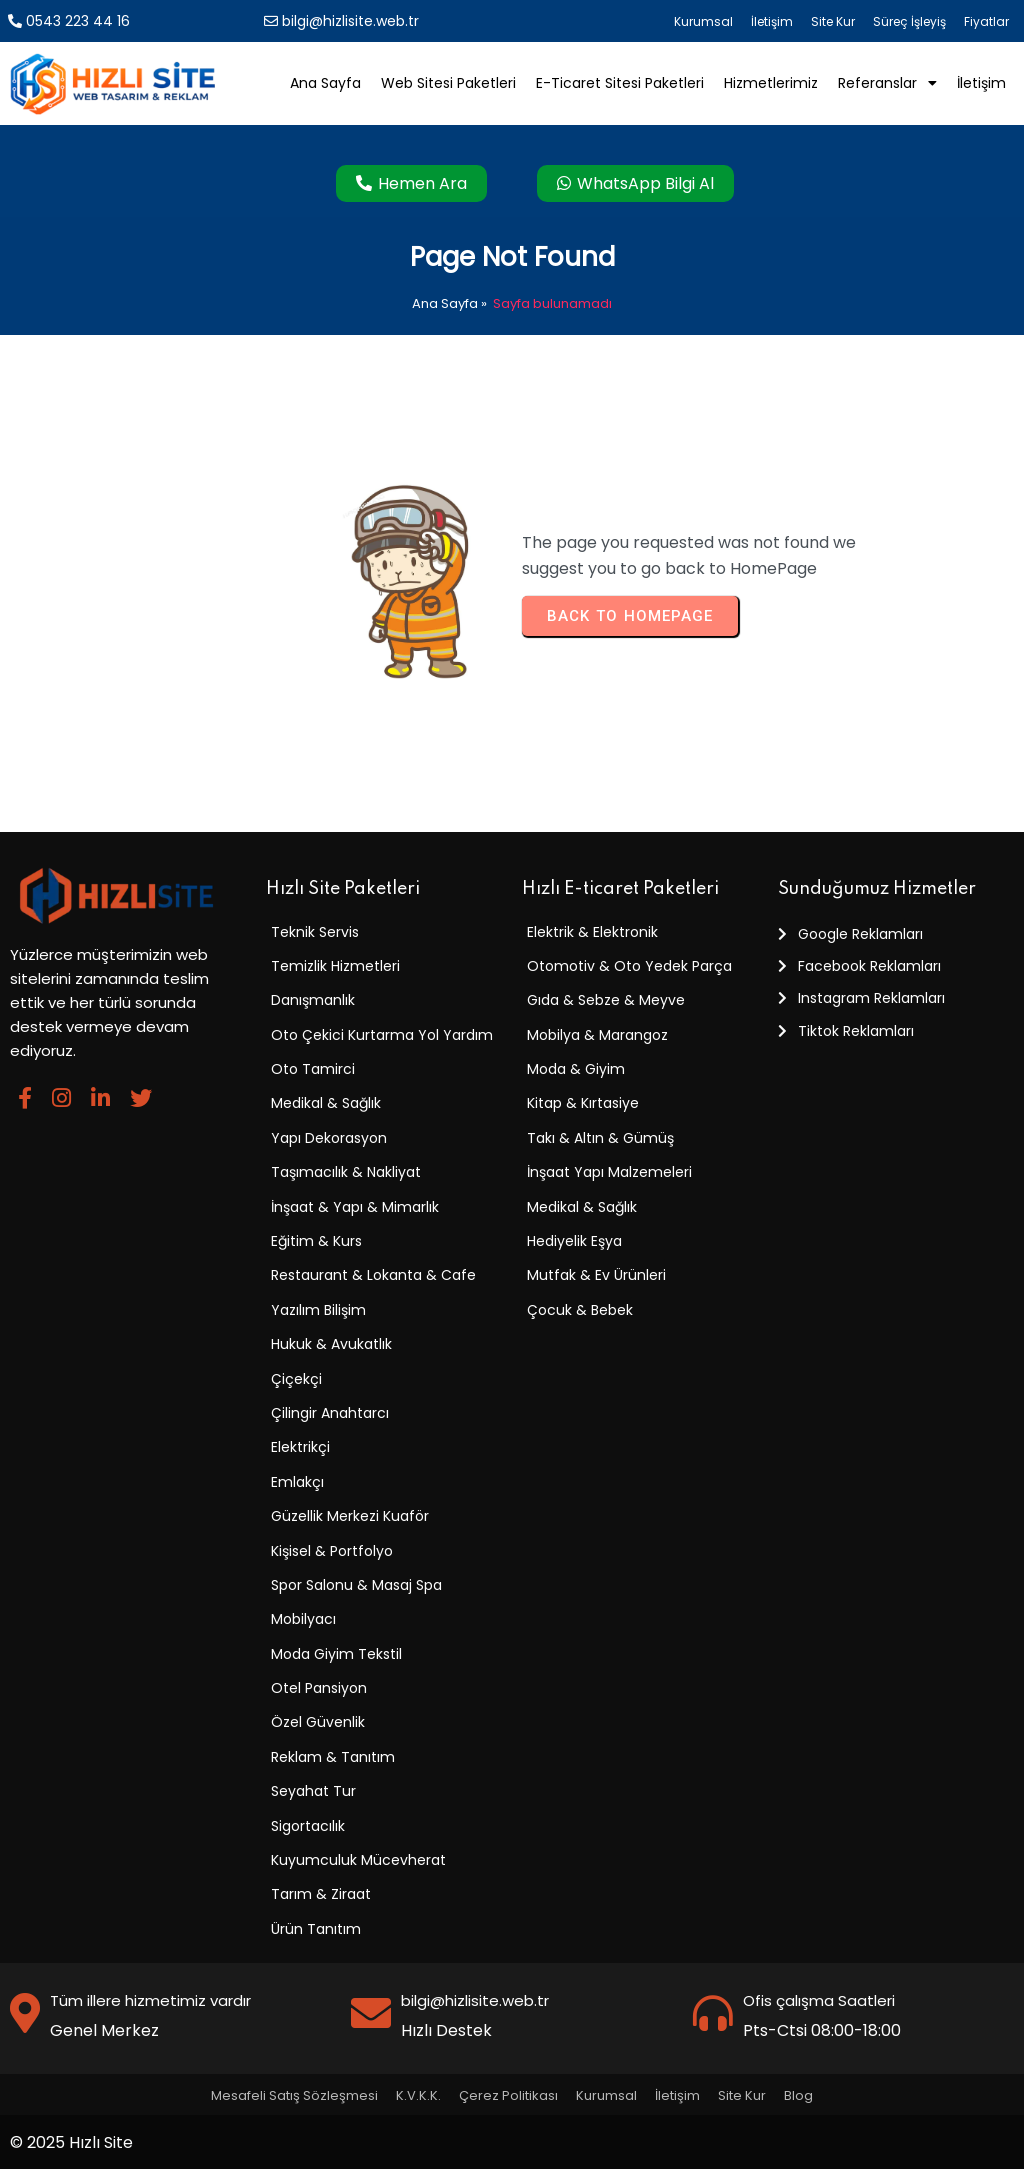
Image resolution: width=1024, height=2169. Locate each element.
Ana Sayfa (445, 303)
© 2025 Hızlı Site (71, 2142)
